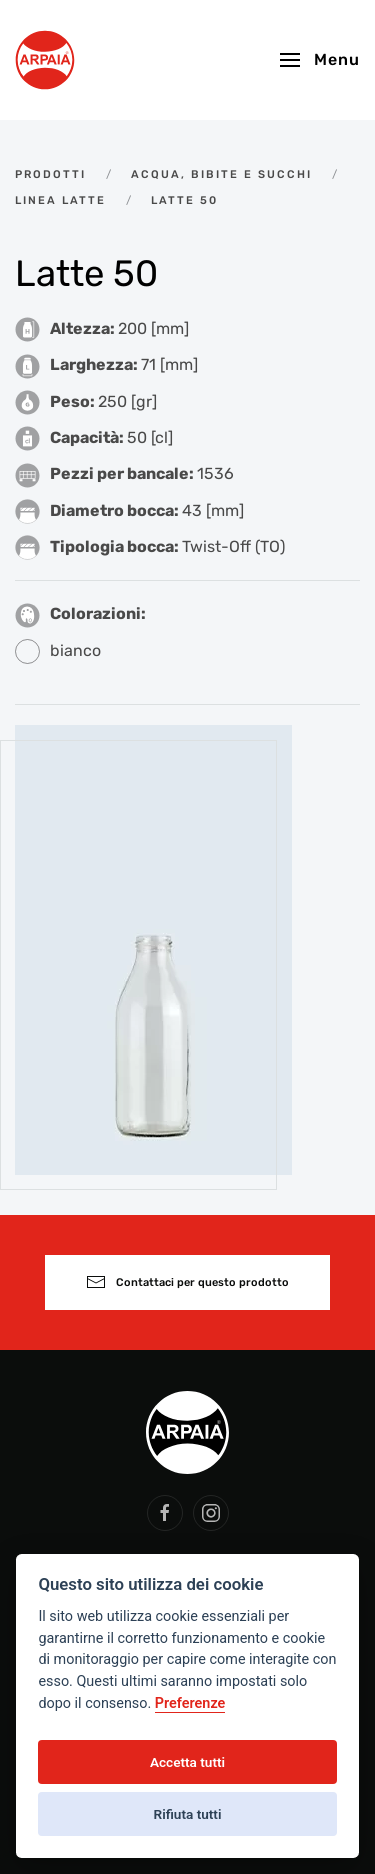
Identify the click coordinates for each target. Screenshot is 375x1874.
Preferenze (190, 1703)
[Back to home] (45, 60)
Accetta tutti (187, 1762)
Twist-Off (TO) (233, 546)
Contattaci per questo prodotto (187, 1282)
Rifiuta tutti (188, 1814)
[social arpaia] (165, 1513)
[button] (320, 60)
